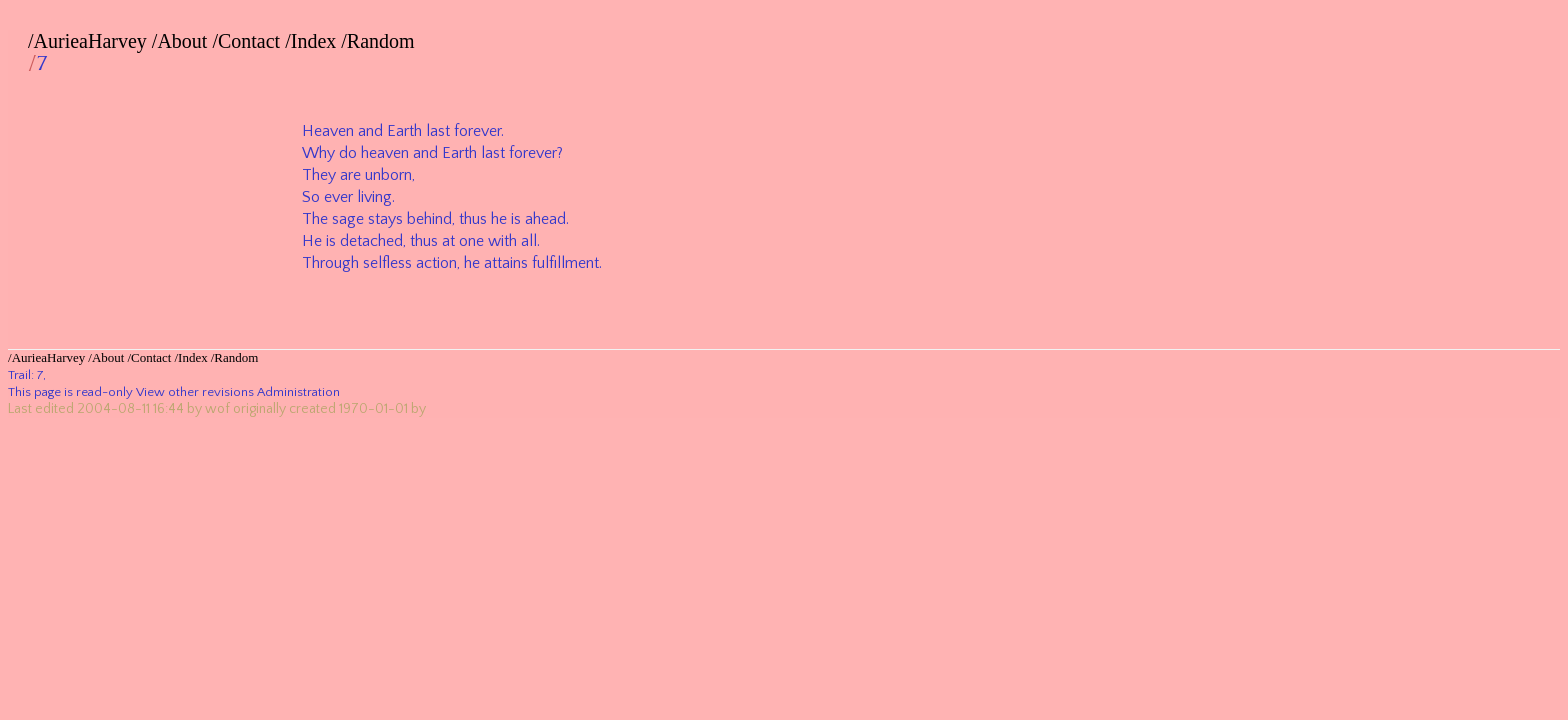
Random (381, 41)
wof (217, 409)
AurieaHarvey (90, 41)
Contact (249, 41)
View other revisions (195, 392)
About (182, 41)
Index (314, 41)
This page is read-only (70, 392)
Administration (298, 392)
